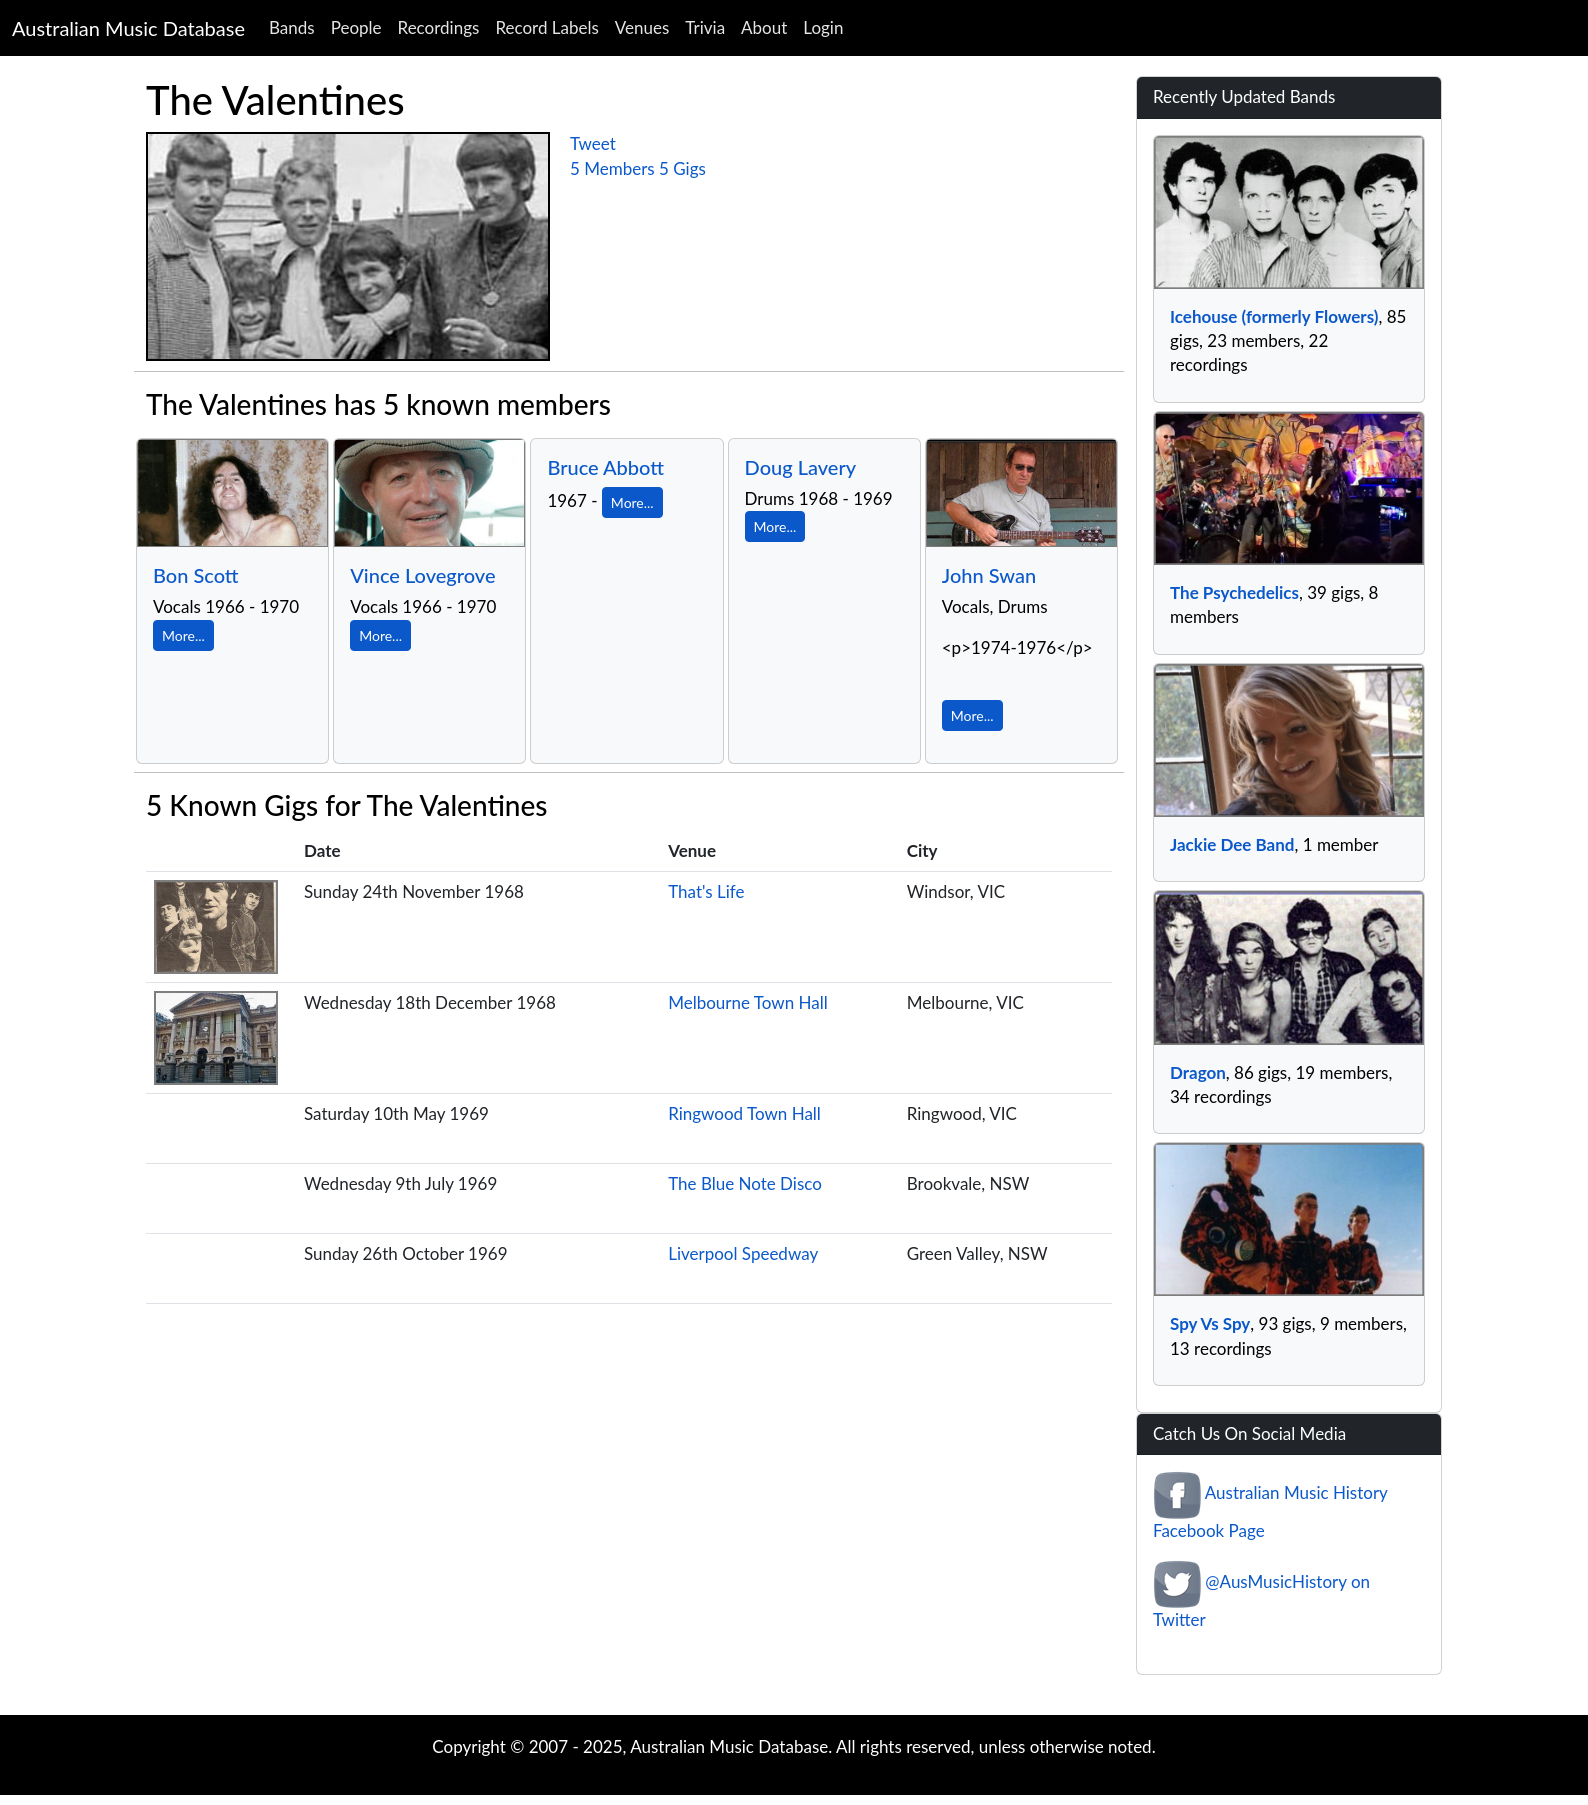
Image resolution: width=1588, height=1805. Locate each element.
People (356, 27)
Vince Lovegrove (422, 575)
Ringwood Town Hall (744, 1113)
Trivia (705, 27)
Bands (292, 27)
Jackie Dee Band (1232, 844)
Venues (642, 27)
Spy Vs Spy (1210, 1323)
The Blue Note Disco (745, 1183)
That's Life (706, 891)
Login (823, 27)
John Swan (989, 575)
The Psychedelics (1234, 592)
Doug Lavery (801, 467)
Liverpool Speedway (743, 1253)
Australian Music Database (128, 28)
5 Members (612, 168)
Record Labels (546, 27)
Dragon (1198, 1072)
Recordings (439, 27)
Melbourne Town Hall (748, 1002)
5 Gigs (682, 168)
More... (183, 635)
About (764, 27)
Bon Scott (196, 575)
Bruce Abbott (605, 467)
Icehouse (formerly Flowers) (1274, 316)
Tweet (593, 143)
